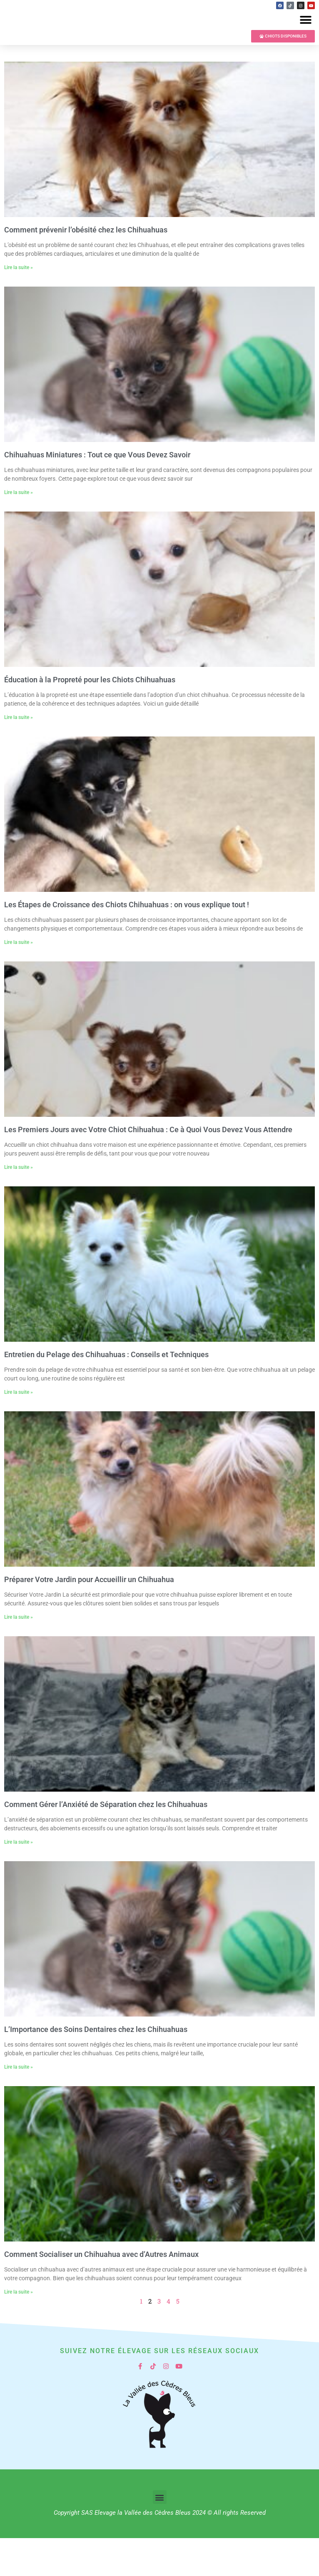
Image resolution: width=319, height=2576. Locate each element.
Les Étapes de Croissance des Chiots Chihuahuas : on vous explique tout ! (126, 942)
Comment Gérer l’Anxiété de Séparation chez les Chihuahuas (105, 1842)
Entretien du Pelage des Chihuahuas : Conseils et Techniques (106, 1392)
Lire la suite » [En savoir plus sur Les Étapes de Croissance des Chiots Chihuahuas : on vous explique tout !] (18, 980)
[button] (305, 39)
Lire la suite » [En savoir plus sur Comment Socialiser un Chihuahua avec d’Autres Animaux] (18, 2330)
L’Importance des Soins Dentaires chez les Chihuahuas (95, 2067)
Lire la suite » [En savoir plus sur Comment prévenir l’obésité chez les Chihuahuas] (18, 305)
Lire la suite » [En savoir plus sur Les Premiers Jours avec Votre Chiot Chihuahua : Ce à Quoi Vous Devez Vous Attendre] (18, 1205)
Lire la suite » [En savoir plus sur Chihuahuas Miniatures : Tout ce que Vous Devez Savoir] (18, 530)
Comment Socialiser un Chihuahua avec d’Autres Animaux (101, 2292)
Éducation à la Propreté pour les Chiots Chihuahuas (89, 717)
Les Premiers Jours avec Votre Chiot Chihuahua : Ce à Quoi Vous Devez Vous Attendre (148, 1167)
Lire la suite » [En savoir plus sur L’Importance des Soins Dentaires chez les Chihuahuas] (18, 2105)
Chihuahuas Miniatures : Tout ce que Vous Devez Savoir (97, 492)
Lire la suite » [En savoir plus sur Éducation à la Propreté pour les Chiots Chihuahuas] (18, 755)
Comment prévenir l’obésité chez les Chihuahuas (85, 267)
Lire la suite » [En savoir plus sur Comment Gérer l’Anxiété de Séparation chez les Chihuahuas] (18, 1880)
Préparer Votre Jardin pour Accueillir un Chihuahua (89, 1617)
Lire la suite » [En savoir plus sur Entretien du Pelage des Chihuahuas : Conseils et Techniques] (18, 1430)
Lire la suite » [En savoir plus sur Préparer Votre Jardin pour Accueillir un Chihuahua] (18, 1655)
